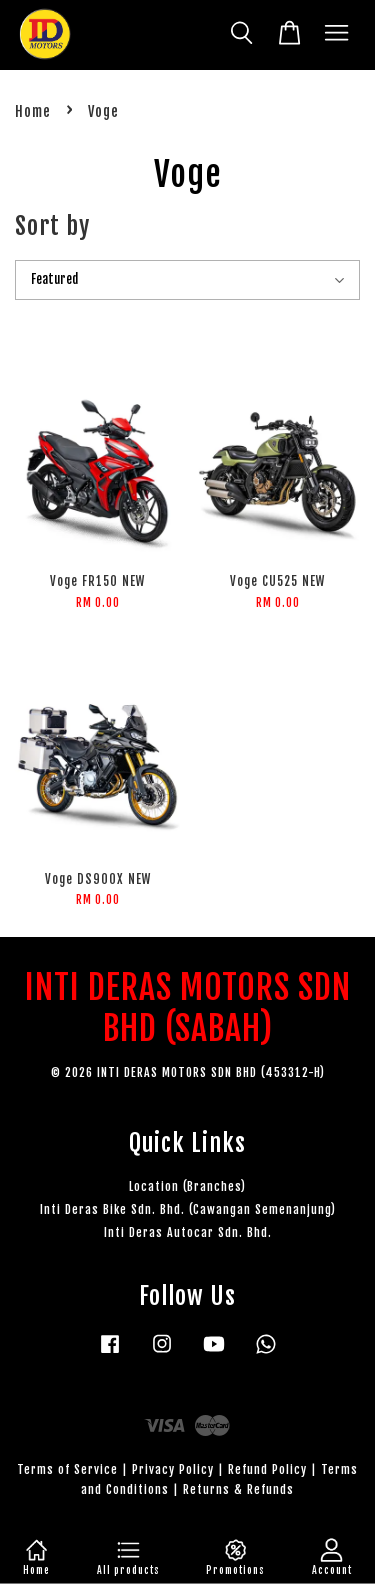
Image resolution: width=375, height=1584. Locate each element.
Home (33, 111)
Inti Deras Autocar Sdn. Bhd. (188, 1232)
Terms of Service (67, 1469)
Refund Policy (267, 1469)
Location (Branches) (187, 1186)
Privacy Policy (173, 1469)
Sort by (52, 226)
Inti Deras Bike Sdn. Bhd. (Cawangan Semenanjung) (188, 1209)
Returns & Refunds (238, 1489)
